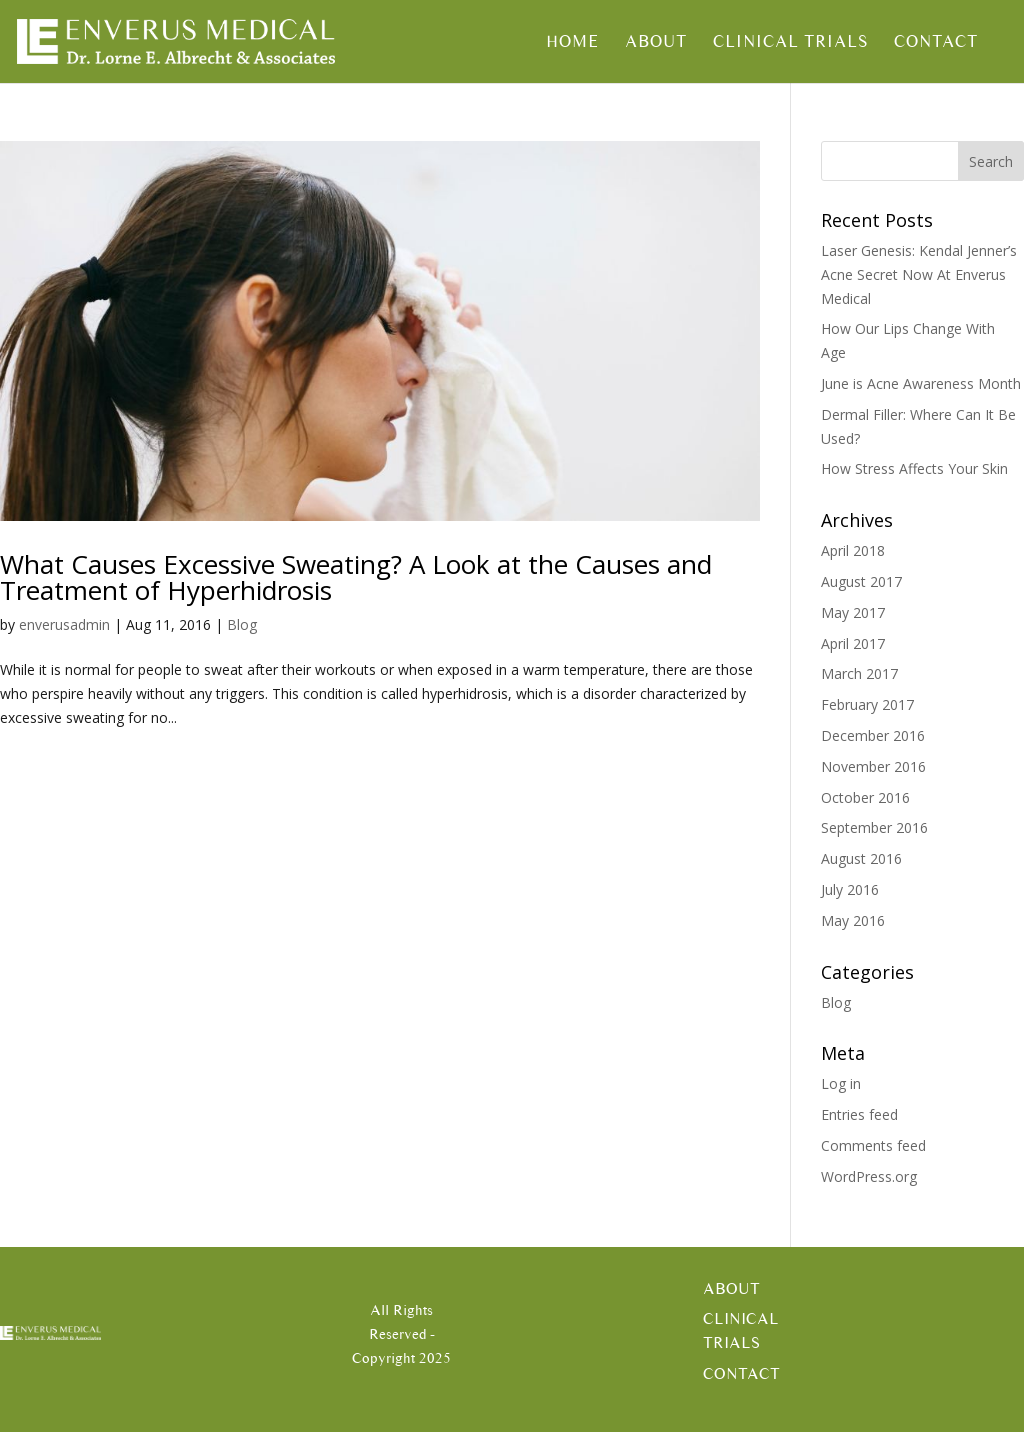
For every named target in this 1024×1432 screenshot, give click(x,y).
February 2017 (867, 704)
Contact (936, 43)
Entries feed (859, 1114)
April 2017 (853, 643)
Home (572, 43)
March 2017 (859, 673)
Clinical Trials (790, 43)
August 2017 (861, 581)
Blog (242, 624)
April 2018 (853, 550)
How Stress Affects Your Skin (914, 468)
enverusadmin (64, 624)
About (656, 43)
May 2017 (853, 612)
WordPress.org (869, 1176)
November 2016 (873, 766)
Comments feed (873, 1145)
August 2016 (861, 858)
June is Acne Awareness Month (921, 383)
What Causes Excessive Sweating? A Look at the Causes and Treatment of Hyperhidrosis (356, 577)
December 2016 (873, 735)
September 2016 (874, 827)
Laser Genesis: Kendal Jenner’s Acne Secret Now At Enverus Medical (919, 274)
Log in (841, 1083)
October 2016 (865, 797)
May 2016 (853, 920)
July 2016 (850, 889)
